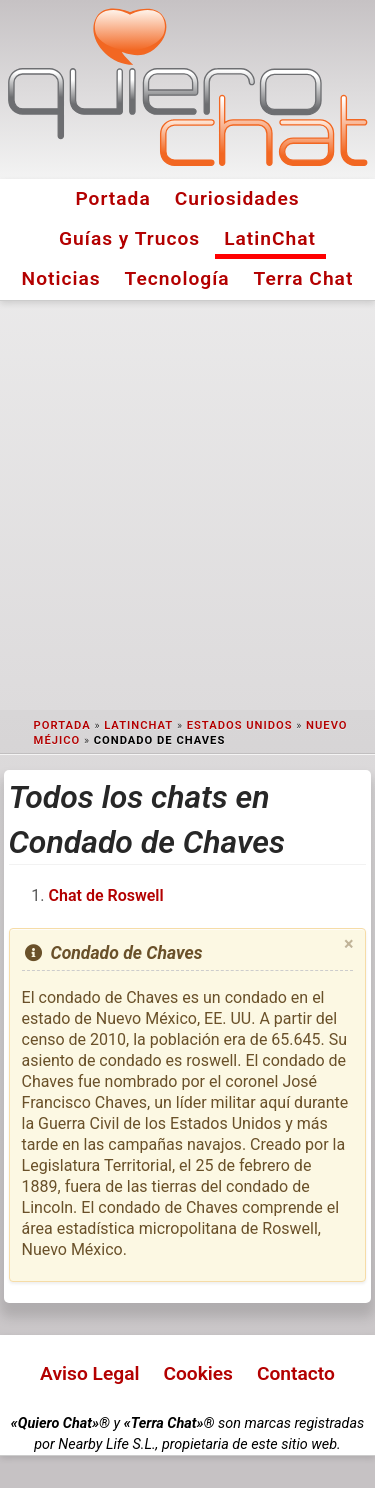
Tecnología (177, 278)
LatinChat (270, 238)
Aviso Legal (89, 1373)
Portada (112, 198)
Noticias (61, 278)
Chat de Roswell (106, 895)
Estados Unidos (240, 725)
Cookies (198, 1373)
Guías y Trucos (129, 238)
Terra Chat (304, 278)
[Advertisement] (187, 505)
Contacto (296, 1373)
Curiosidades (237, 198)
